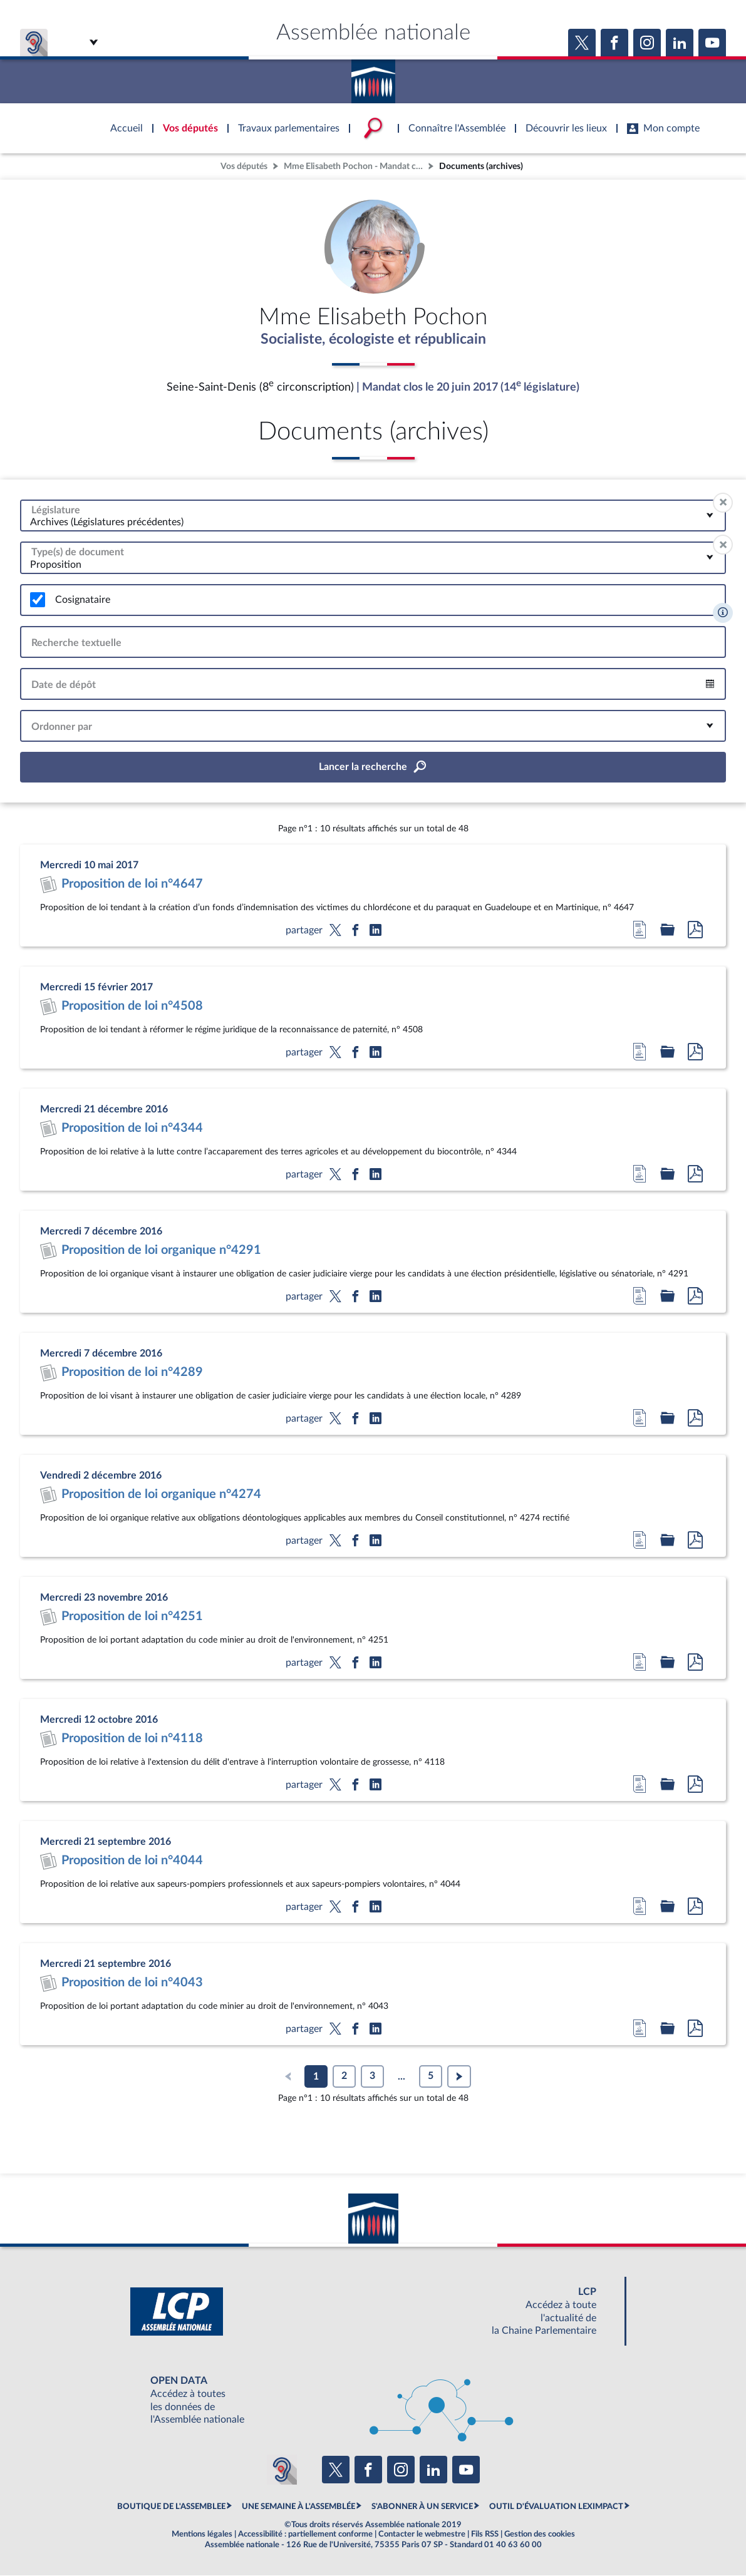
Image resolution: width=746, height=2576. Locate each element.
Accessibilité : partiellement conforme (305, 2534)
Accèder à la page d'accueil (373, 77)
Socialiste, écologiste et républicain (373, 339)
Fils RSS (485, 2534)
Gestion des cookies (539, 2534)
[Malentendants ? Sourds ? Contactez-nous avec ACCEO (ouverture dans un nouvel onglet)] (282, 2470)
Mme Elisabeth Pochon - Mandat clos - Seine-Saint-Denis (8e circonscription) (354, 166)
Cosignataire (82, 600)
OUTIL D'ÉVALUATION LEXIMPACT (556, 2507)
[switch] (37, 600)
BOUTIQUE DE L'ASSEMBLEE (171, 2507)
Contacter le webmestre (421, 2534)
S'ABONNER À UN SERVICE (422, 2507)
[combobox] (373, 516)
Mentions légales (202, 2534)
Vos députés (243, 166)
